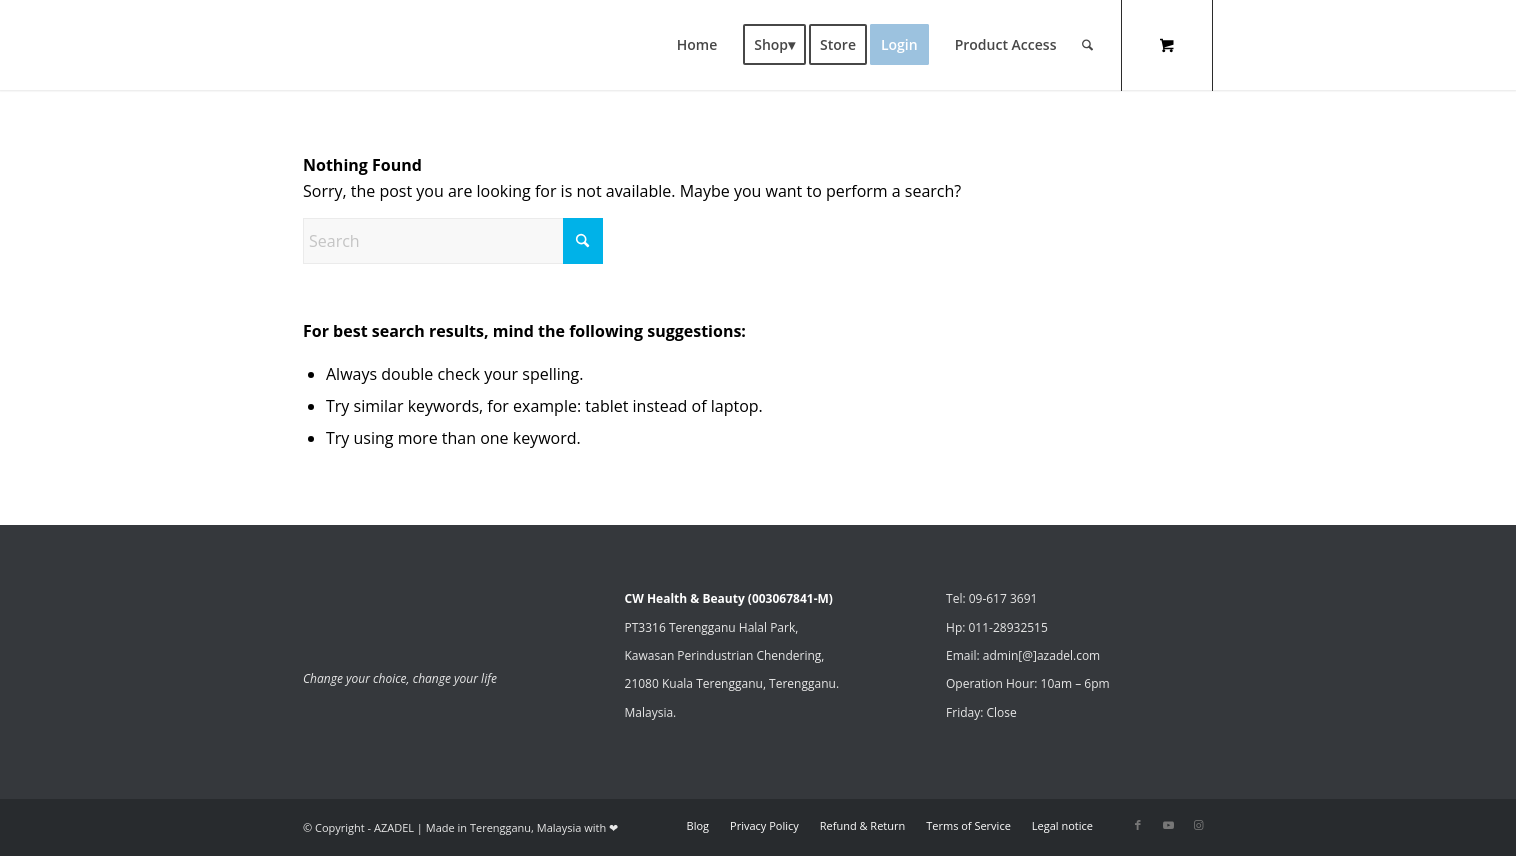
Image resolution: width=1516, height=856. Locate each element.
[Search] (1087, 45)
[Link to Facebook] (1138, 825)
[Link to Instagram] (1198, 825)
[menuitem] (697, 45)
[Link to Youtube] (1168, 825)
